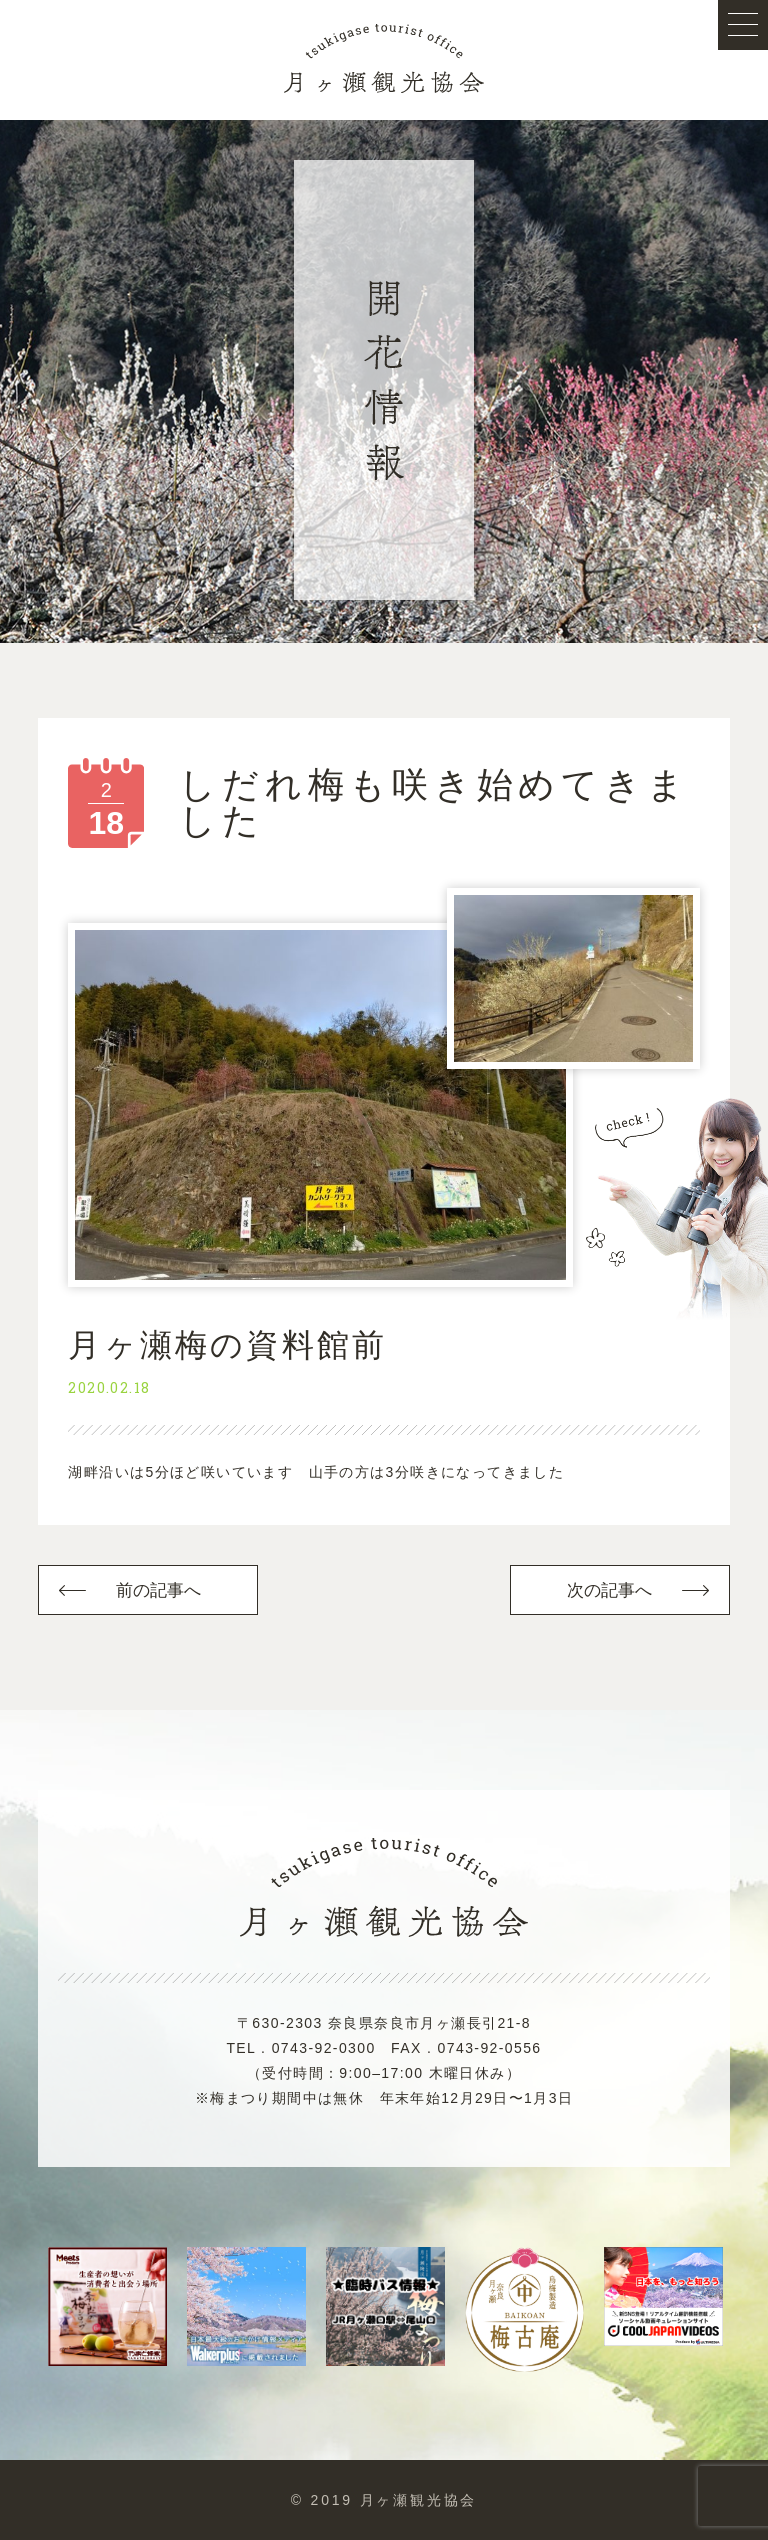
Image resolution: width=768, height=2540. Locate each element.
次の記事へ (610, 1590)
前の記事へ (159, 1590)
